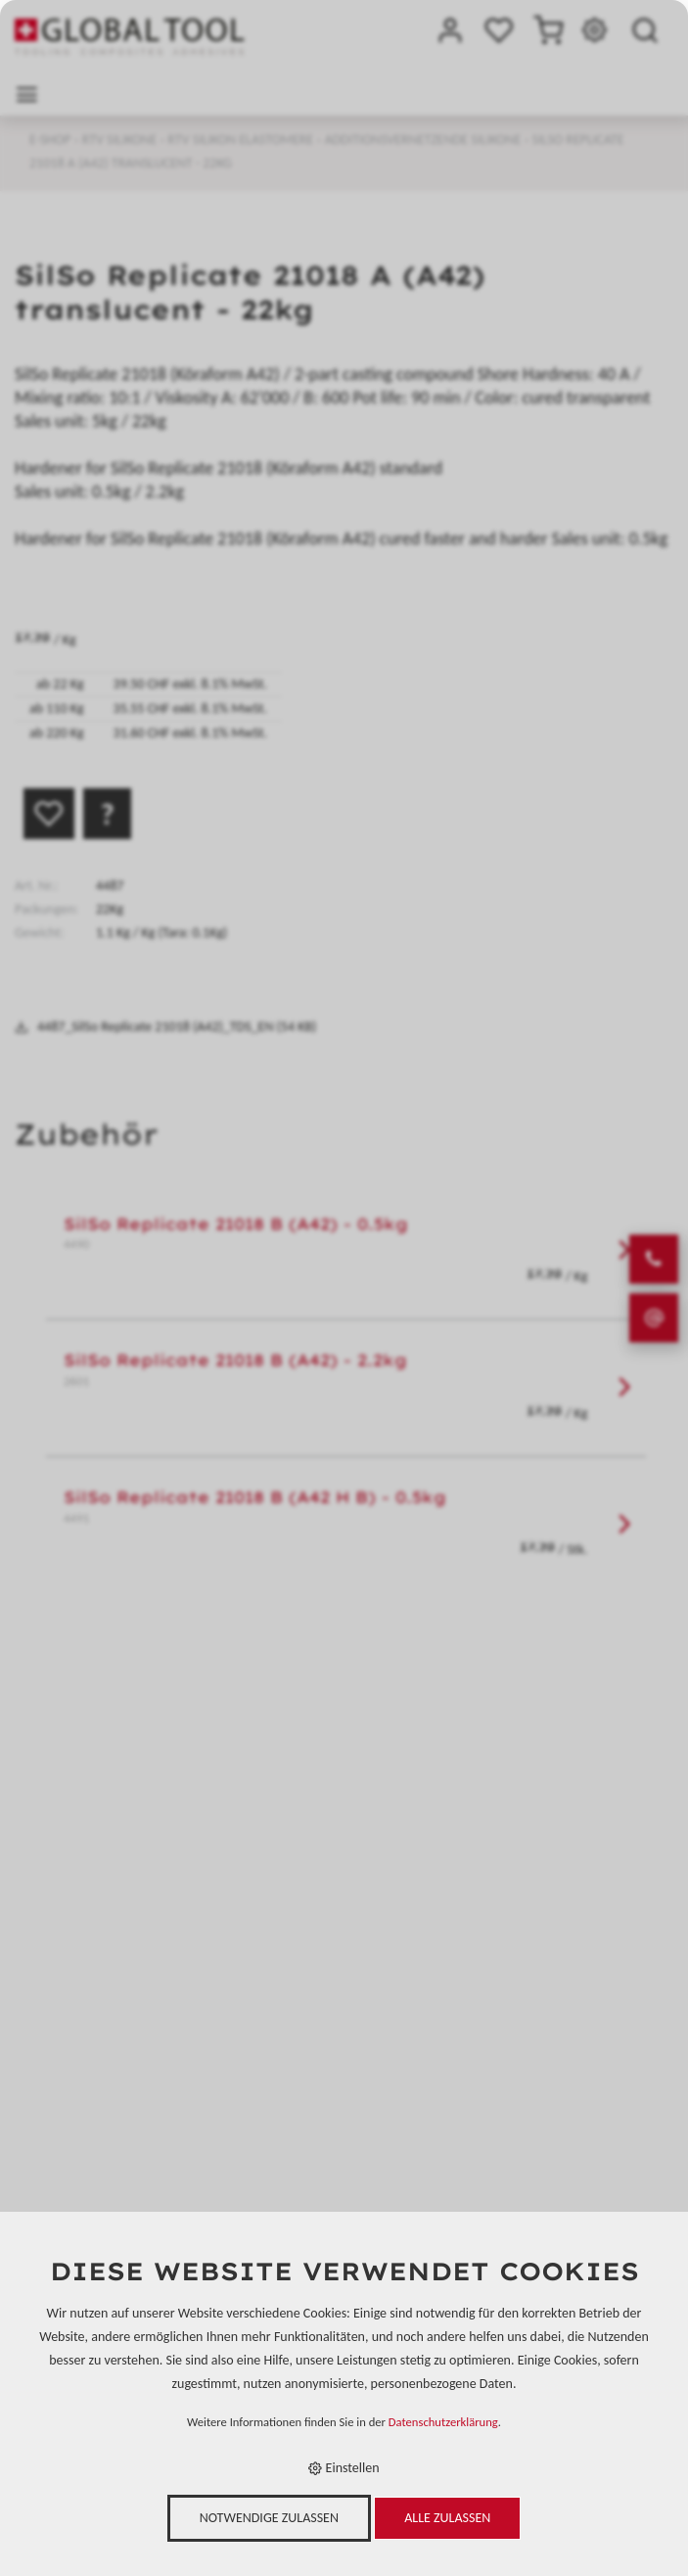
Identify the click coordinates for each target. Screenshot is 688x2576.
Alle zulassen (447, 2517)
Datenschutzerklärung (443, 2421)
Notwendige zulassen (269, 2517)
